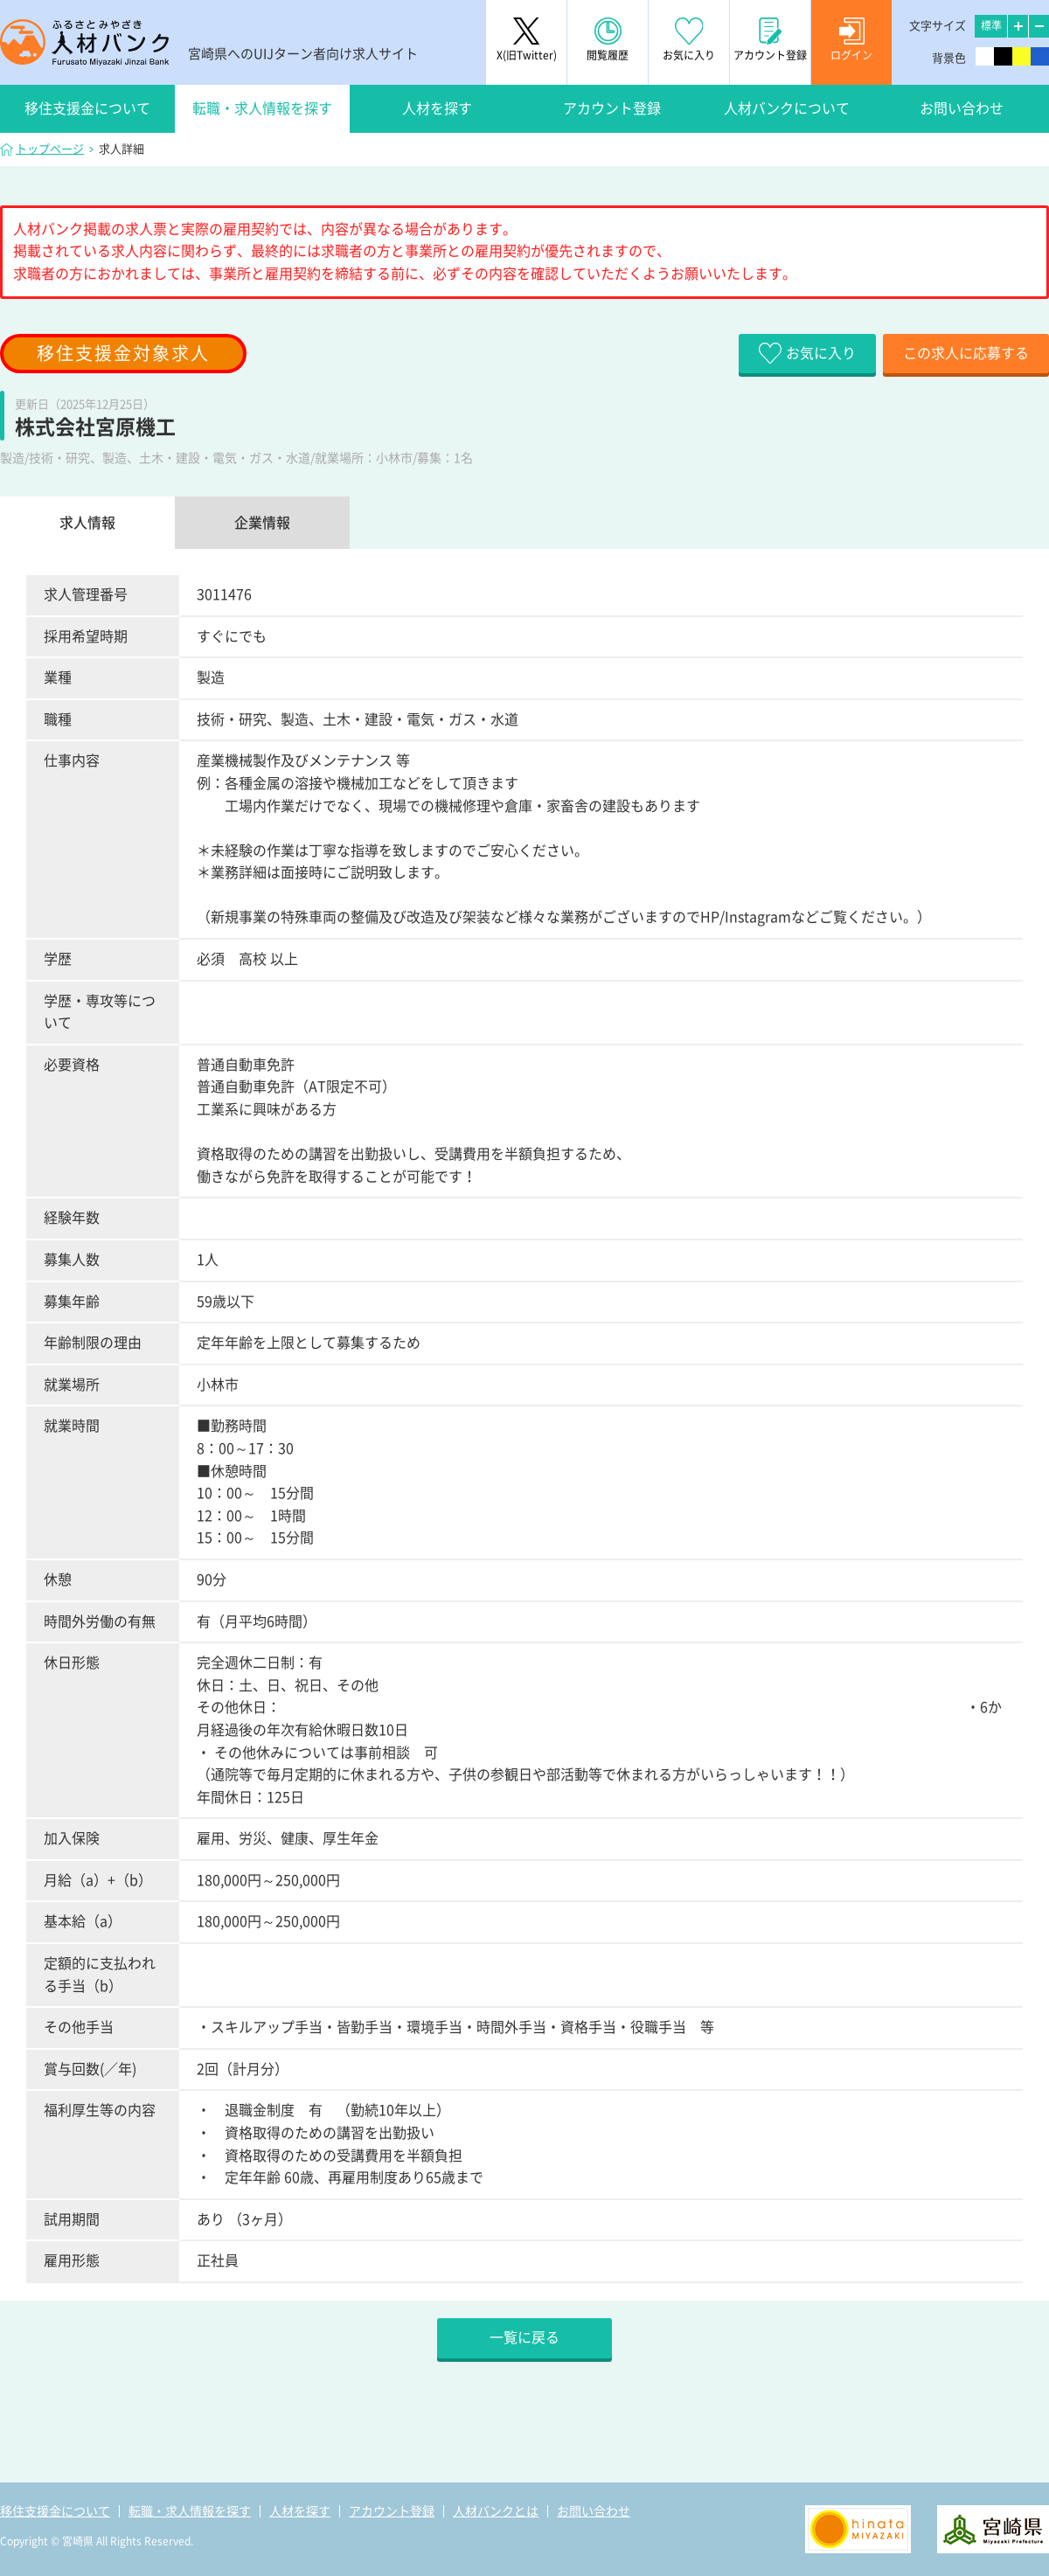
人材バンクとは (495, 2511)
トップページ (50, 149)
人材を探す (437, 108)
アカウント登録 (612, 108)
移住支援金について (87, 108)
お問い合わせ (962, 108)
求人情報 (87, 523)
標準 (991, 25)
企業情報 (262, 523)
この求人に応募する (966, 353)
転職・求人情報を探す (262, 108)
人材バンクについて (787, 108)
